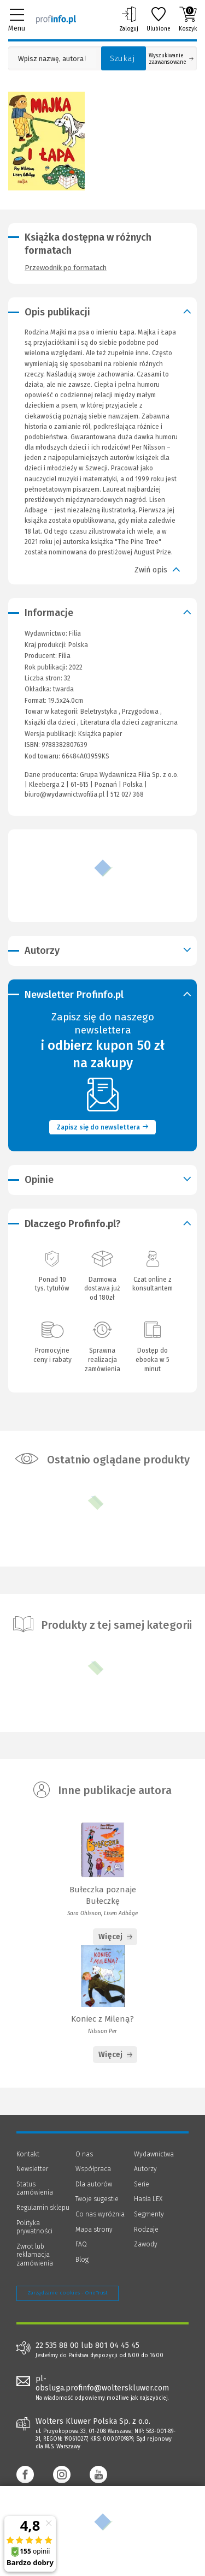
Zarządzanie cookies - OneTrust (67, 2293)
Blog (82, 2259)
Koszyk (188, 19)
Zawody (145, 2244)
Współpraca (93, 2169)
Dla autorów (93, 2184)
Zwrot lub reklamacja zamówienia (34, 2255)
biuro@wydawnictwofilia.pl (64, 794)
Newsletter (32, 2169)
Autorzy (145, 2169)
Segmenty (149, 2214)
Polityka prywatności (34, 2227)
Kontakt (27, 2154)
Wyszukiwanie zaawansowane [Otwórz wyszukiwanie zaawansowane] (171, 58)
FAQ (81, 2244)
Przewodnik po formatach (66, 268)
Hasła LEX (148, 2199)
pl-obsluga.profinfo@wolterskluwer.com (102, 2383)
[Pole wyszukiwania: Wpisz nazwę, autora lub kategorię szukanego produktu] (52, 58)
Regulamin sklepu (42, 2208)
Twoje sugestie (97, 2199)
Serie (141, 2184)
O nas (84, 2154)
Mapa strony (94, 2229)
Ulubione (159, 19)
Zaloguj (128, 19)
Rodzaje (146, 2229)
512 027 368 (127, 794)
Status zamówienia (34, 2188)
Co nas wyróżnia (100, 2214)
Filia (64, 656)
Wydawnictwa (154, 2154)
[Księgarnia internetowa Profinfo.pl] (56, 19)
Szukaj (122, 58)
